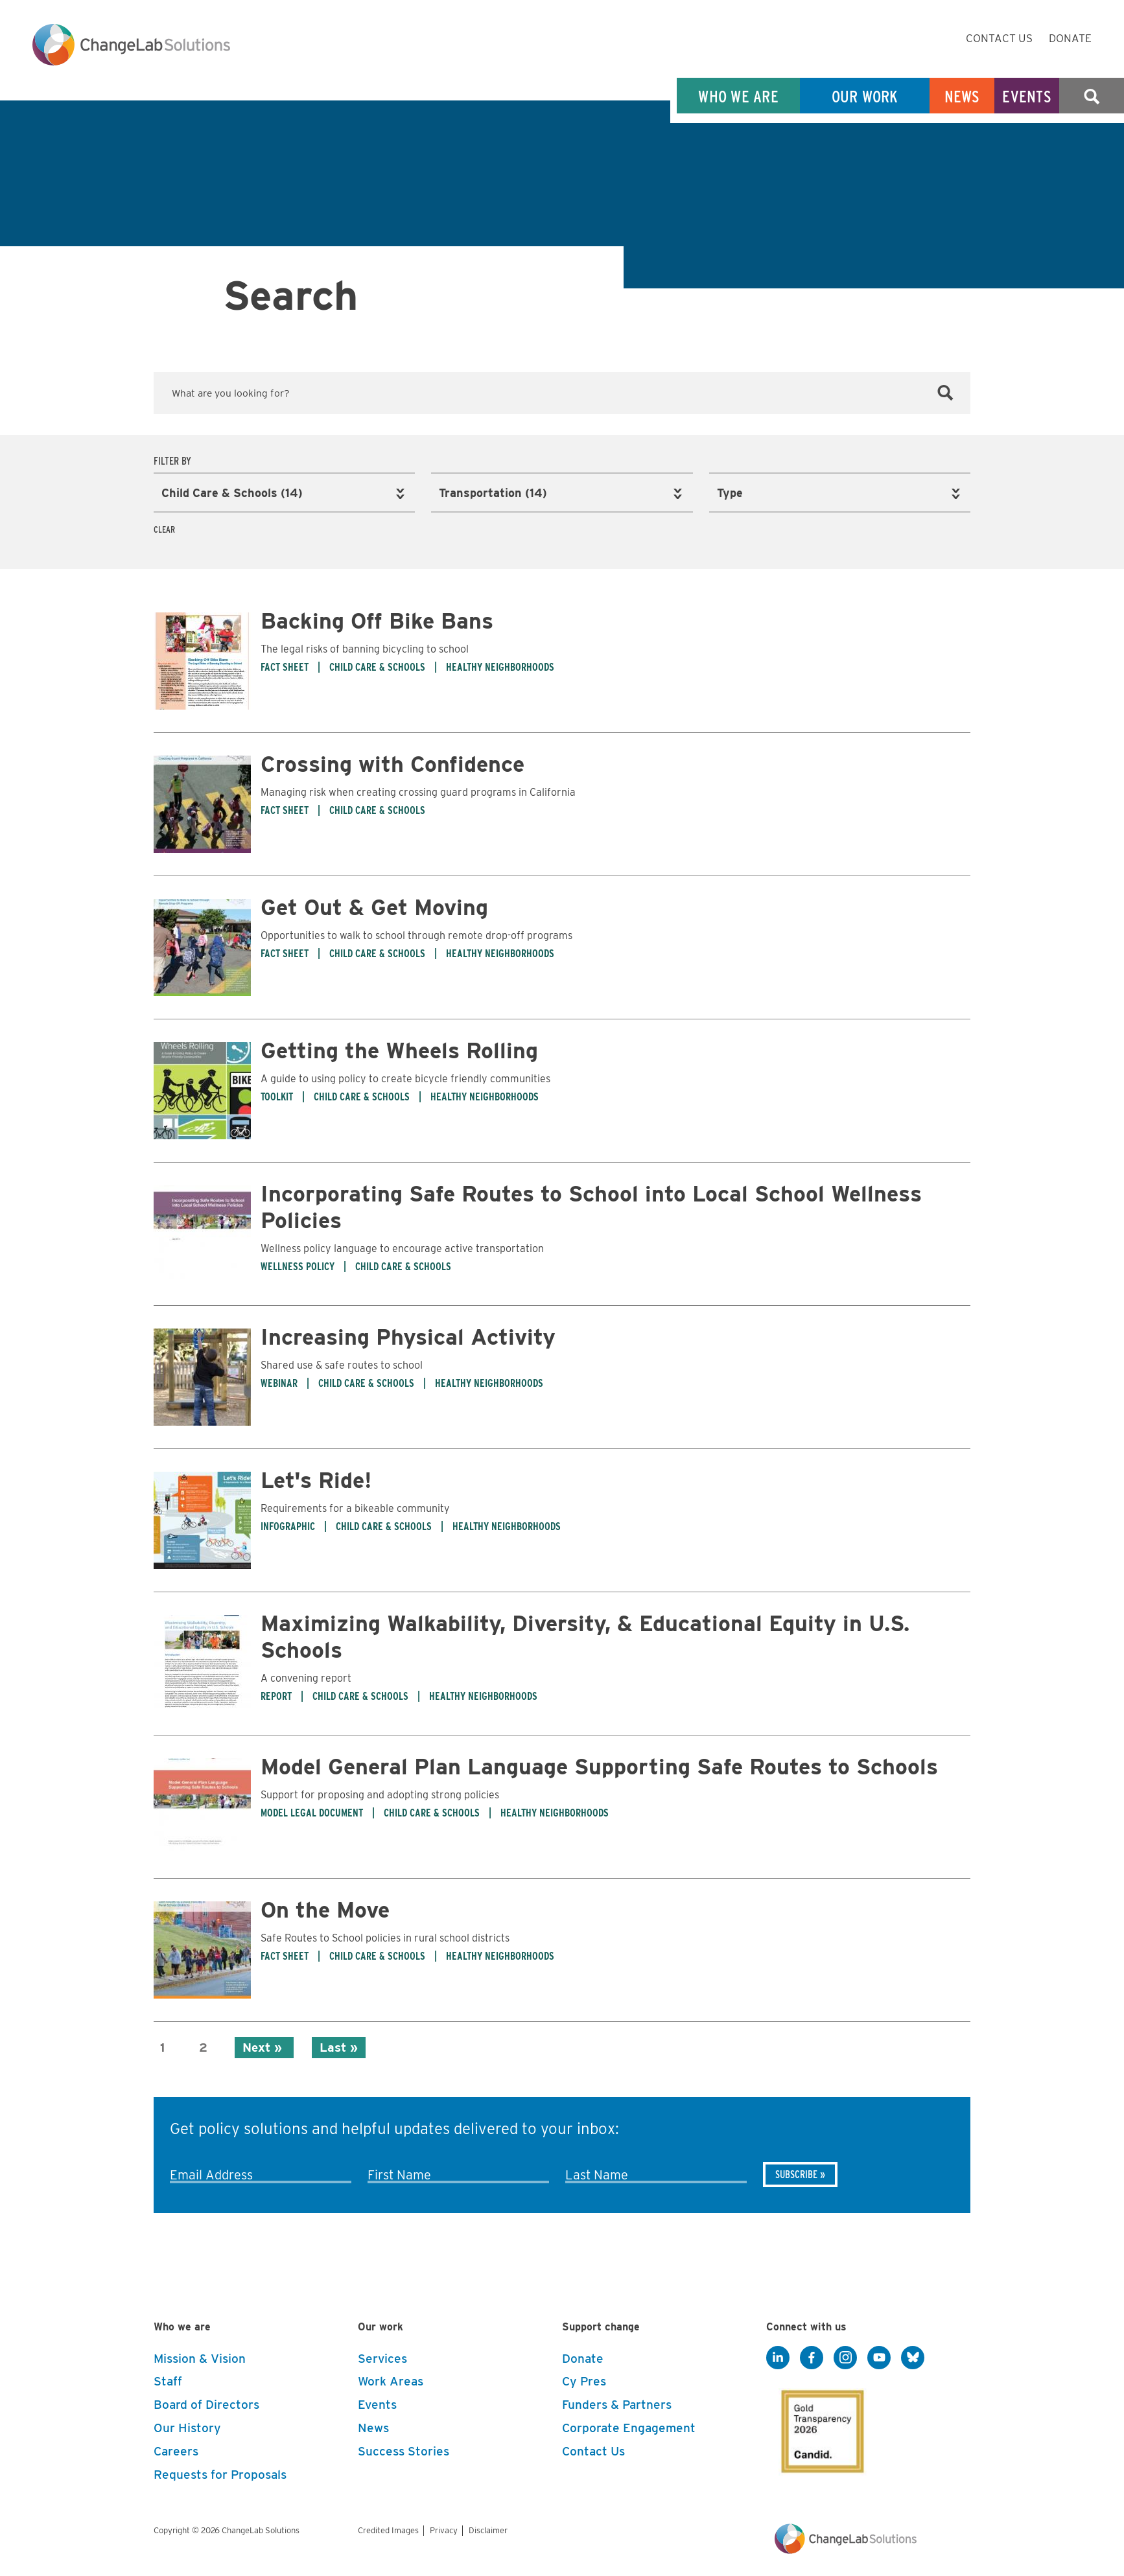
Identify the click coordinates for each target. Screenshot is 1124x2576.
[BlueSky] (912, 2356)
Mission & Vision (200, 2356)
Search (1091, 96)
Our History (187, 2426)
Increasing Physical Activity (408, 1334)
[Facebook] (811, 2356)
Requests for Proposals (220, 2472)
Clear (164, 528)
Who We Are (738, 96)
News (962, 96)
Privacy (444, 2528)
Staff (168, 2380)
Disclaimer (488, 2528)
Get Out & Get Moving (374, 905)
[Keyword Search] (562, 393)
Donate (1070, 38)
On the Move (325, 1907)
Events (1026, 96)
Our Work (865, 96)
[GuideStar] (820, 2425)
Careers (176, 2449)
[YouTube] (879, 2356)
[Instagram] (845, 2356)
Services (382, 2356)
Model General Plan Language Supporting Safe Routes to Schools (599, 1764)
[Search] (945, 393)
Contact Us (999, 38)
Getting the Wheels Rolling (399, 1048)
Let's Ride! (316, 1478)
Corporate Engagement (629, 2426)
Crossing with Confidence (392, 761)
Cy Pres (584, 2380)
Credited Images (388, 2528)
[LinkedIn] (778, 2356)
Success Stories (403, 2449)
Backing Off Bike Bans (377, 618)
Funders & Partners (617, 2403)
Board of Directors (206, 2403)
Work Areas (390, 2380)
